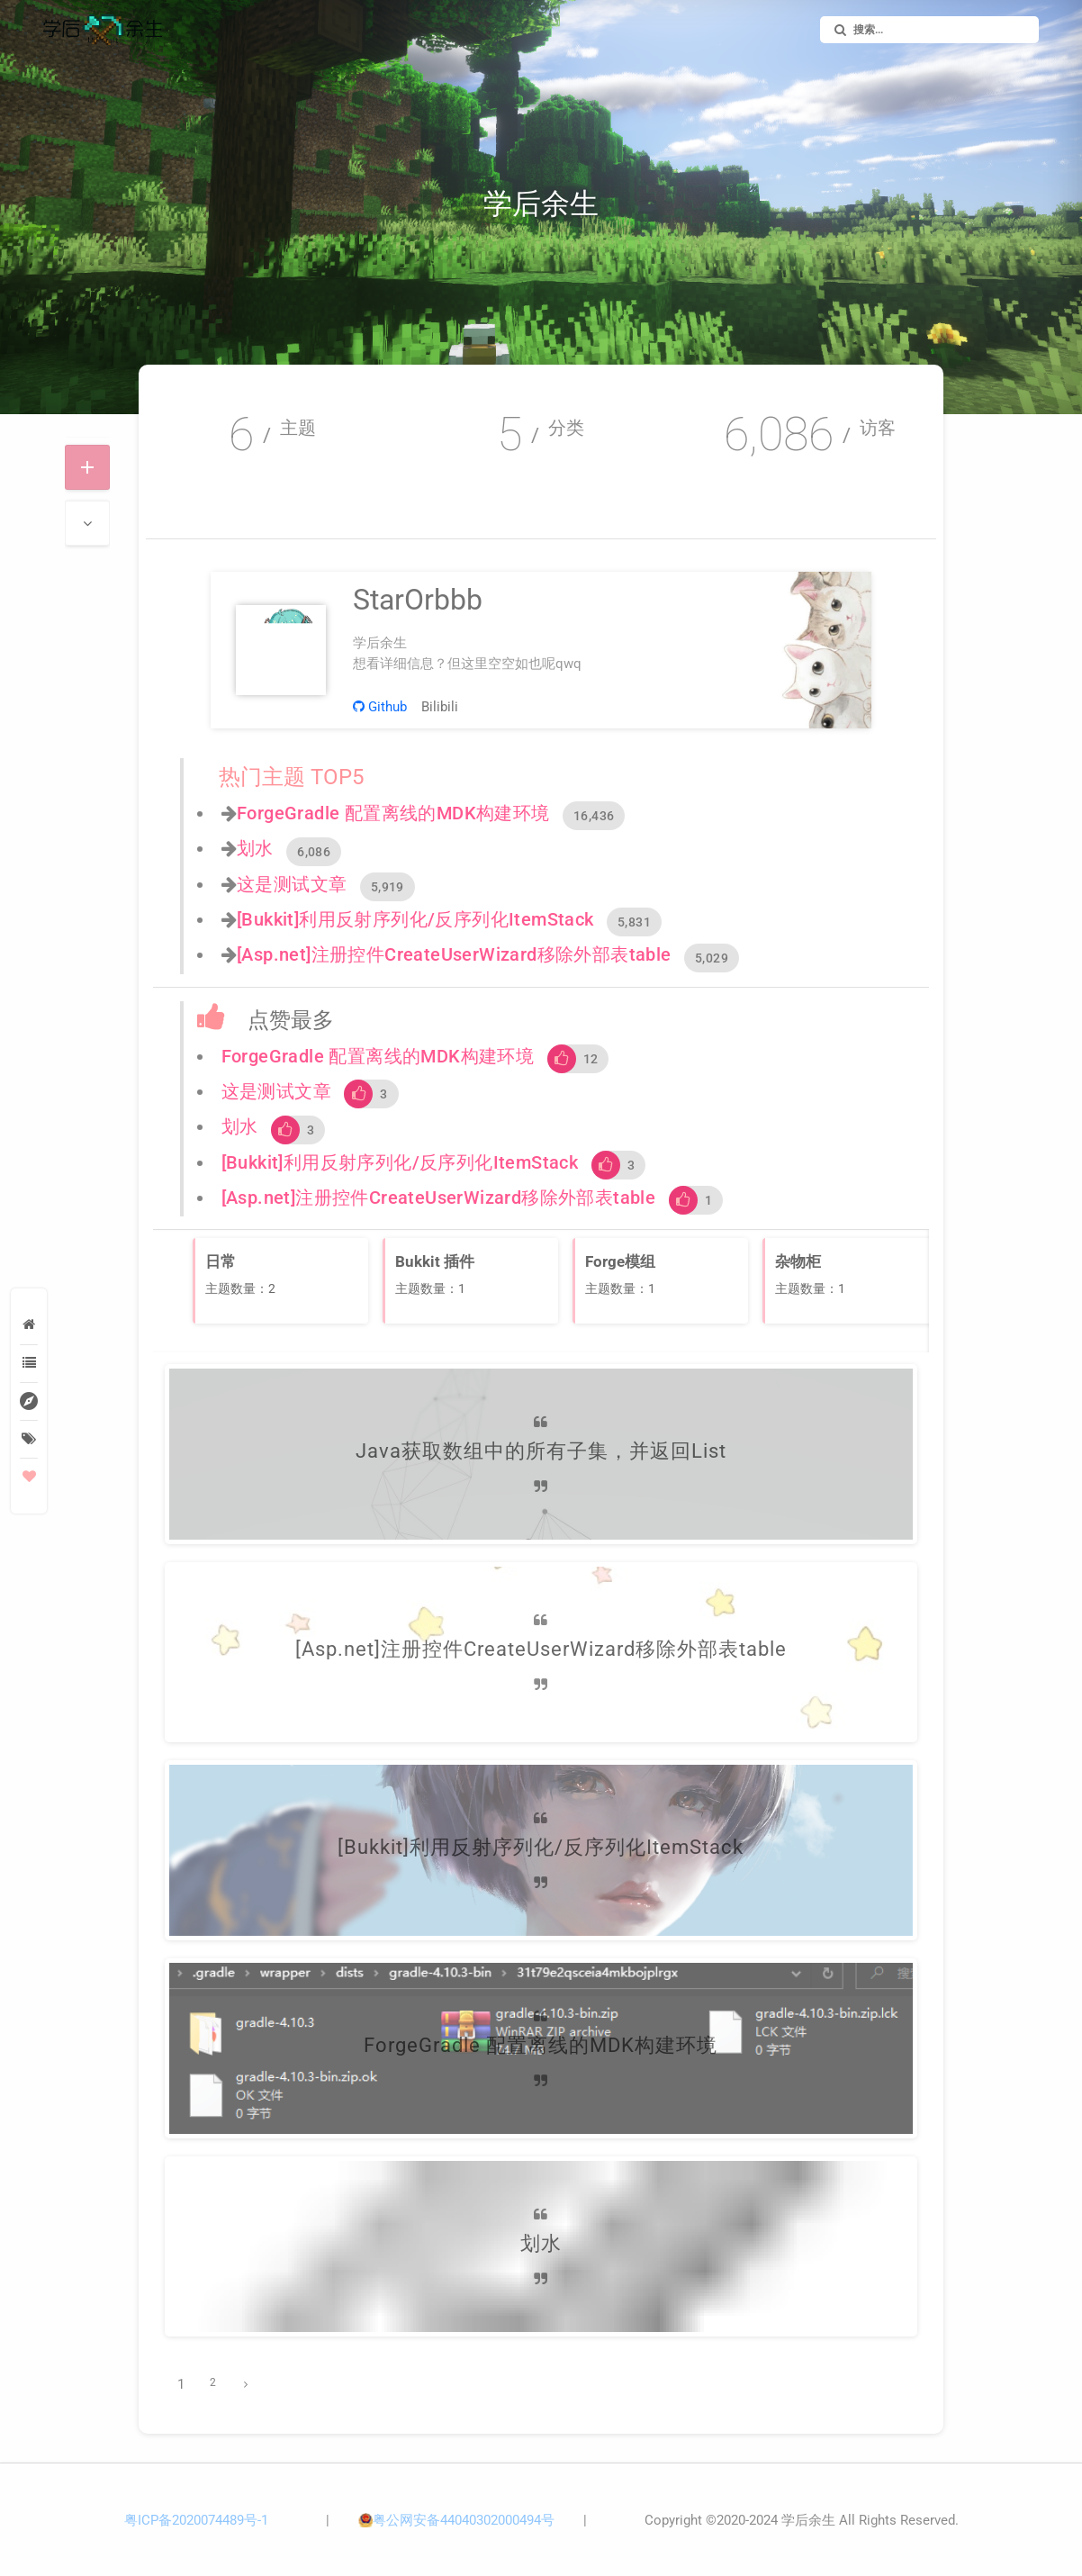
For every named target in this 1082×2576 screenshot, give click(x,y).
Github (380, 707)
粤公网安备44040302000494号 (464, 2520)
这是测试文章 (292, 884)
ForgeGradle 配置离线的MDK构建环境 (393, 813)
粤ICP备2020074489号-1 (196, 2520)
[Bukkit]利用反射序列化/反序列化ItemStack (415, 919)
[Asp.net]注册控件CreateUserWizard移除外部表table (454, 954)
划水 (255, 848)
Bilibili (439, 707)
